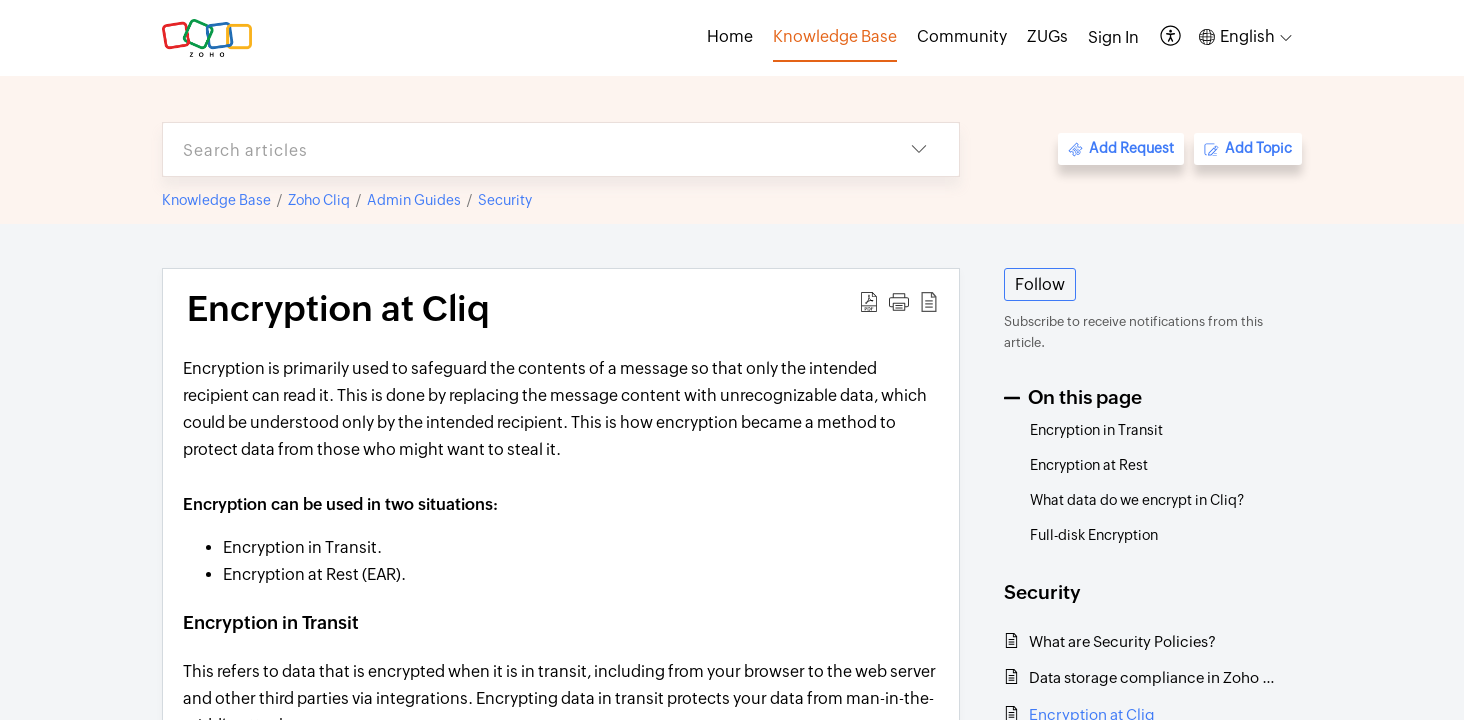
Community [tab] (962, 36)
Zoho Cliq (319, 200)
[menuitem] (1113, 38)
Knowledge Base (216, 200)
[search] (521, 149)
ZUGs (1047, 36)
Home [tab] (730, 36)
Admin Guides (414, 200)
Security (505, 200)
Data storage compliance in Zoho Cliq (1155, 677)
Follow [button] (1040, 284)
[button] (1171, 37)
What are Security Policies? (1122, 641)
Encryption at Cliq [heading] (338, 309)
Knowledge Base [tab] (835, 36)
